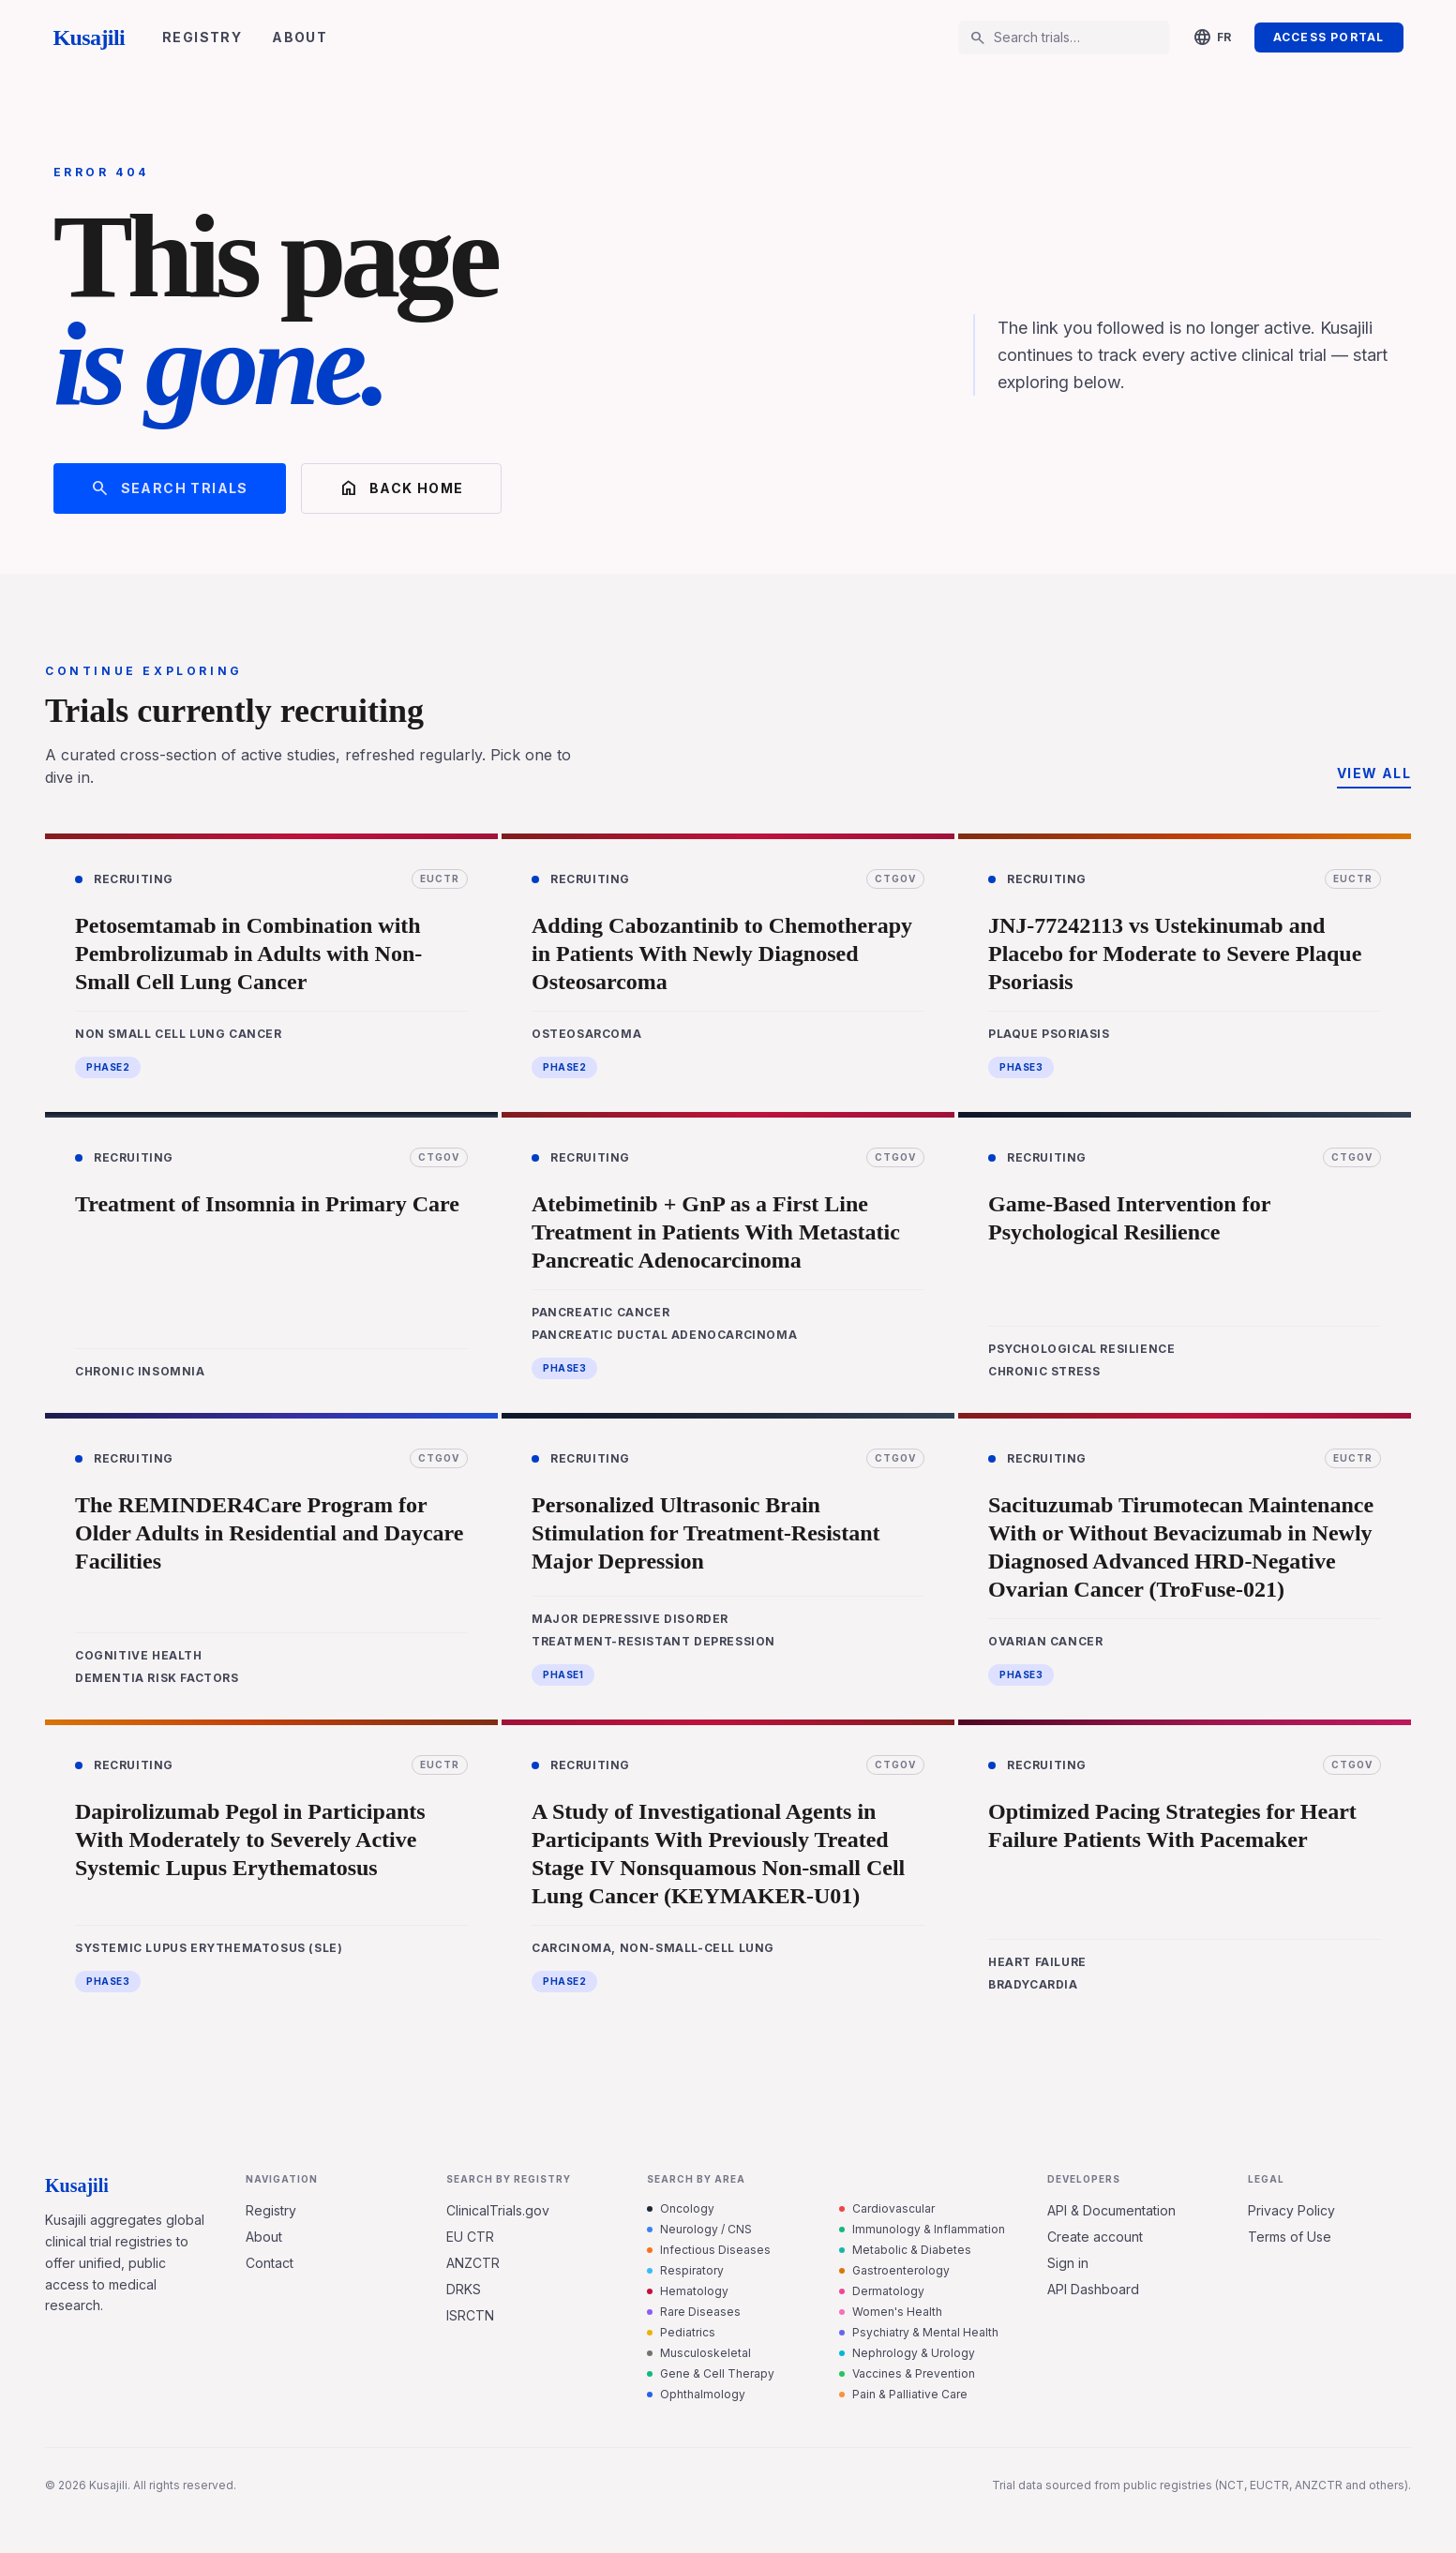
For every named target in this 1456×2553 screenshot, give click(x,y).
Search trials (169, 488)
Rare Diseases (694, 2312)
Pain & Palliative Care (903, 2394)
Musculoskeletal (699, 2353)
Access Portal (1329, 37)
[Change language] (1212, 37)
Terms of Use (1289, 2237)
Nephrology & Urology (907, 2353)
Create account (1095, 2237)
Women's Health (890, 2312)
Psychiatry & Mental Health (918, 2332)
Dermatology (881, 2291)
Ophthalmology (696, 2394)
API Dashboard (1093, 2289)
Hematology (687, 2291)
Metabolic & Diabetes (905, 2250)
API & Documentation (1111, 2210)
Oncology (680, 2208)
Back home (401, 488)
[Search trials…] (1076, 37)
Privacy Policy (1291, 2210)
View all (1374, 773)
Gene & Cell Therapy (710, 2373)
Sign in (1067, 2263)
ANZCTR (473, 2263)
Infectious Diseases (709, 2250)
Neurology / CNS (699, 2229)
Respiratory (685, 2270)
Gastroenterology (894, 2270)
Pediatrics (681, 2332)
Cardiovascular (887, 2208)
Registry (202, 37)
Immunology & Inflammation (922, 2229)
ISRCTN (470, 2315)
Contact (269, 2263)
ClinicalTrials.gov (497, 2210)
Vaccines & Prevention (907, 2373)
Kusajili (89, 37)
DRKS (463, 2289)
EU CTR (470, 2237)
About (299, 37)
